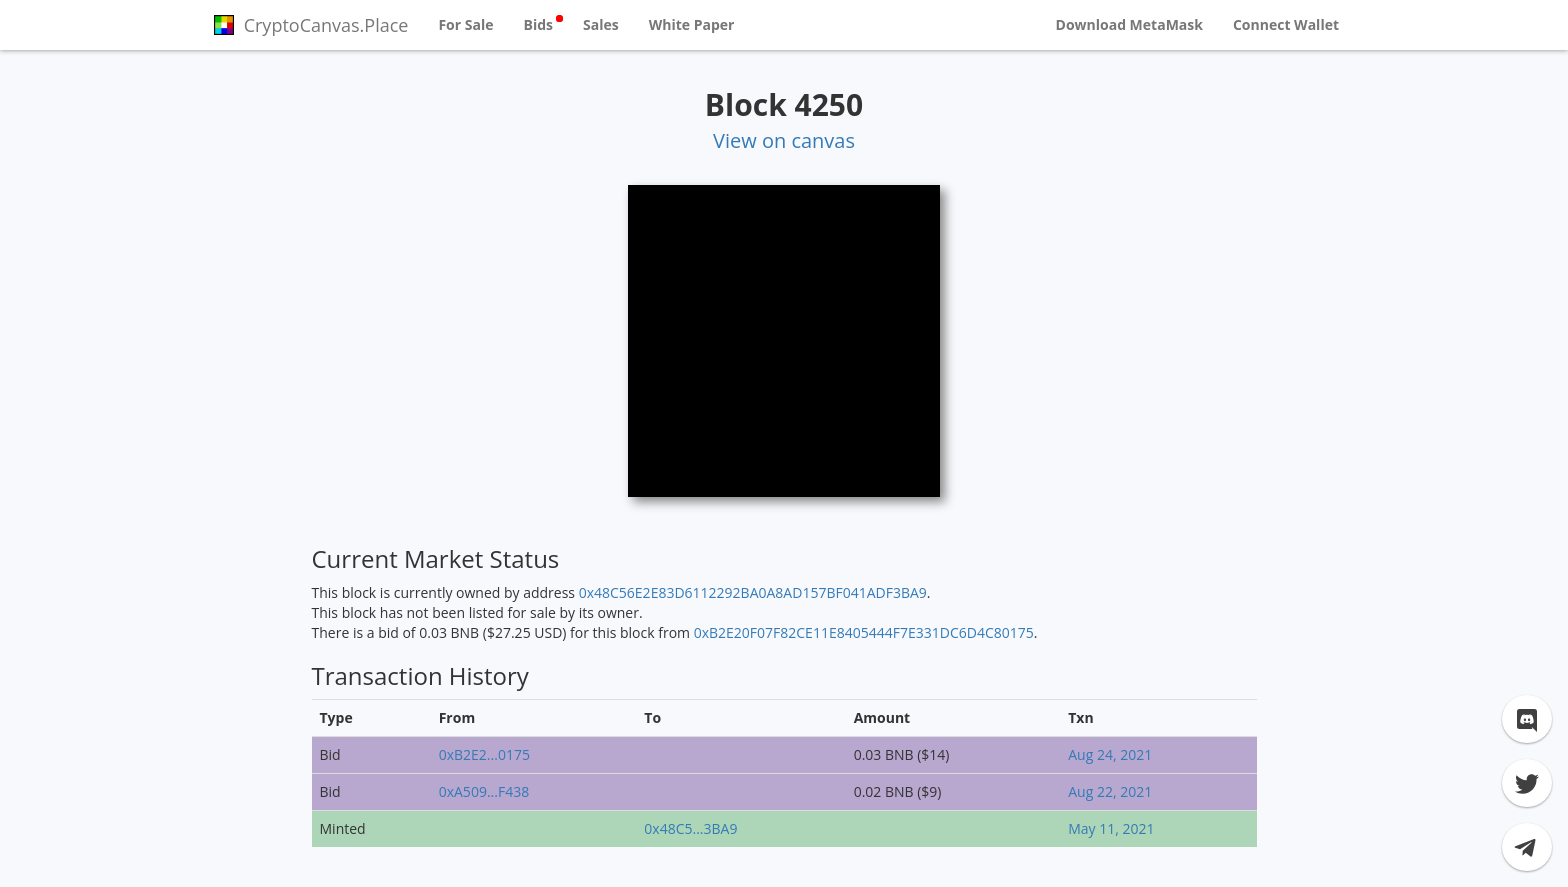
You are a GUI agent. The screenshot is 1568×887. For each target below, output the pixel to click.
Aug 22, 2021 (1110, 791)
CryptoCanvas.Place (311, 25)
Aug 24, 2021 (1110, 754)
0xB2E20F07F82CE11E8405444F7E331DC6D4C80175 (864, 632)
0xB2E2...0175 (484, 754)
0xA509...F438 (484, 791)
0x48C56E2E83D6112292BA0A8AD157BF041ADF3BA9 (753, 592)
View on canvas (784, 140)
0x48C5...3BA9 (690, 828)
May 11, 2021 (1111, 828)
